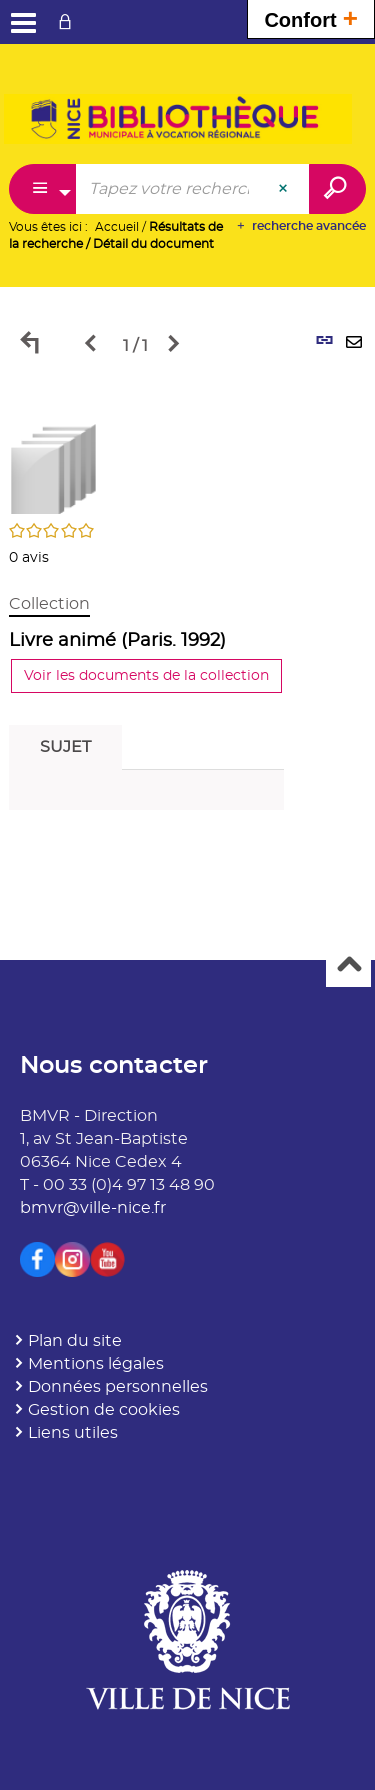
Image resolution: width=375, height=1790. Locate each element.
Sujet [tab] (65, 747)
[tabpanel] (187, 608)
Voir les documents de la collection (146, 676)
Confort (311, 17)
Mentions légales (96, 1364)
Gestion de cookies (104, 1410)
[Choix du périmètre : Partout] (43, 189)
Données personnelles (118, 1387)
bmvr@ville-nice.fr (93, 1208)
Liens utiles (73, 1433)
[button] (54, 466)
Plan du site (75, 1341)
